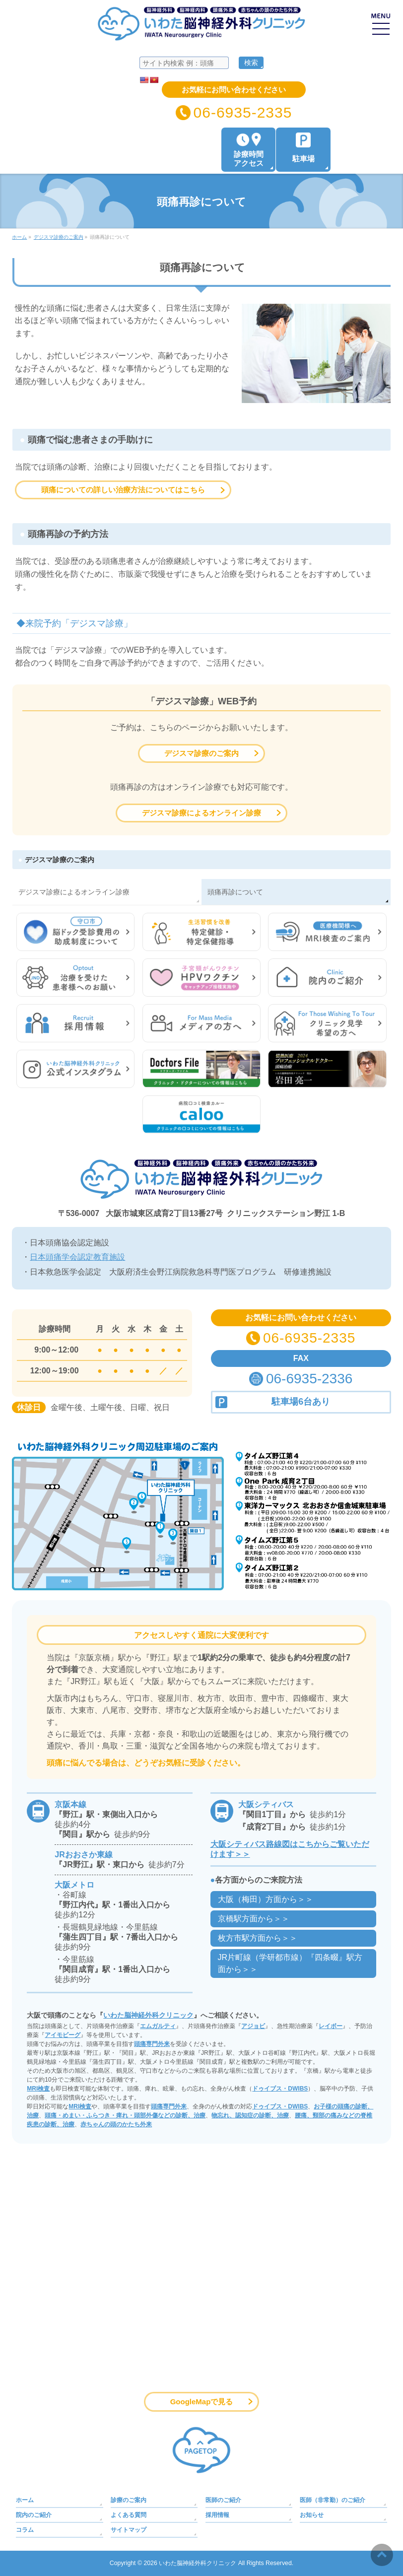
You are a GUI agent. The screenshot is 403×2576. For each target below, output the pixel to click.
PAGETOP (201, 2450)
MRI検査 (38, 2088)
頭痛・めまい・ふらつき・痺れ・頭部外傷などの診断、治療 (125, 2115)
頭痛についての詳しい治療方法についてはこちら (123, 489)
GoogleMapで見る (201, 2401)
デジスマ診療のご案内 (201, 753)
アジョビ (253, 2026)
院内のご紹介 (34, 2514)
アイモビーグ (62, 2035)
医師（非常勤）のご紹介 (332, 2500)
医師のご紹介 (223, 2500)
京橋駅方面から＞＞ (253, 1918)
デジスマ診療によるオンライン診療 (201, 813)
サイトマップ (128, 2529)
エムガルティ (158, 2026)
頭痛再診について (235, 892)
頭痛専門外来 (152, 2043)
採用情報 (217, 2514)
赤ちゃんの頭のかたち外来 (116, 2124)
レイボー (330, 2026)
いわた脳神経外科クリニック (148, 2015)
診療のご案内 (128, 2500)
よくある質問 (128, 2514)
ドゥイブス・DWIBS (280, 2088)
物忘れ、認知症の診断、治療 (250, 2115)
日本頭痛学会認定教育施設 (77, 1257)
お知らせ (312, 2514)
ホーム (25, 2500)
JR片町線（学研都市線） (290, 1963)
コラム (25, 2529)
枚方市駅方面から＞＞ (257, 1938)
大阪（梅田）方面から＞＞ (265, 1899)
